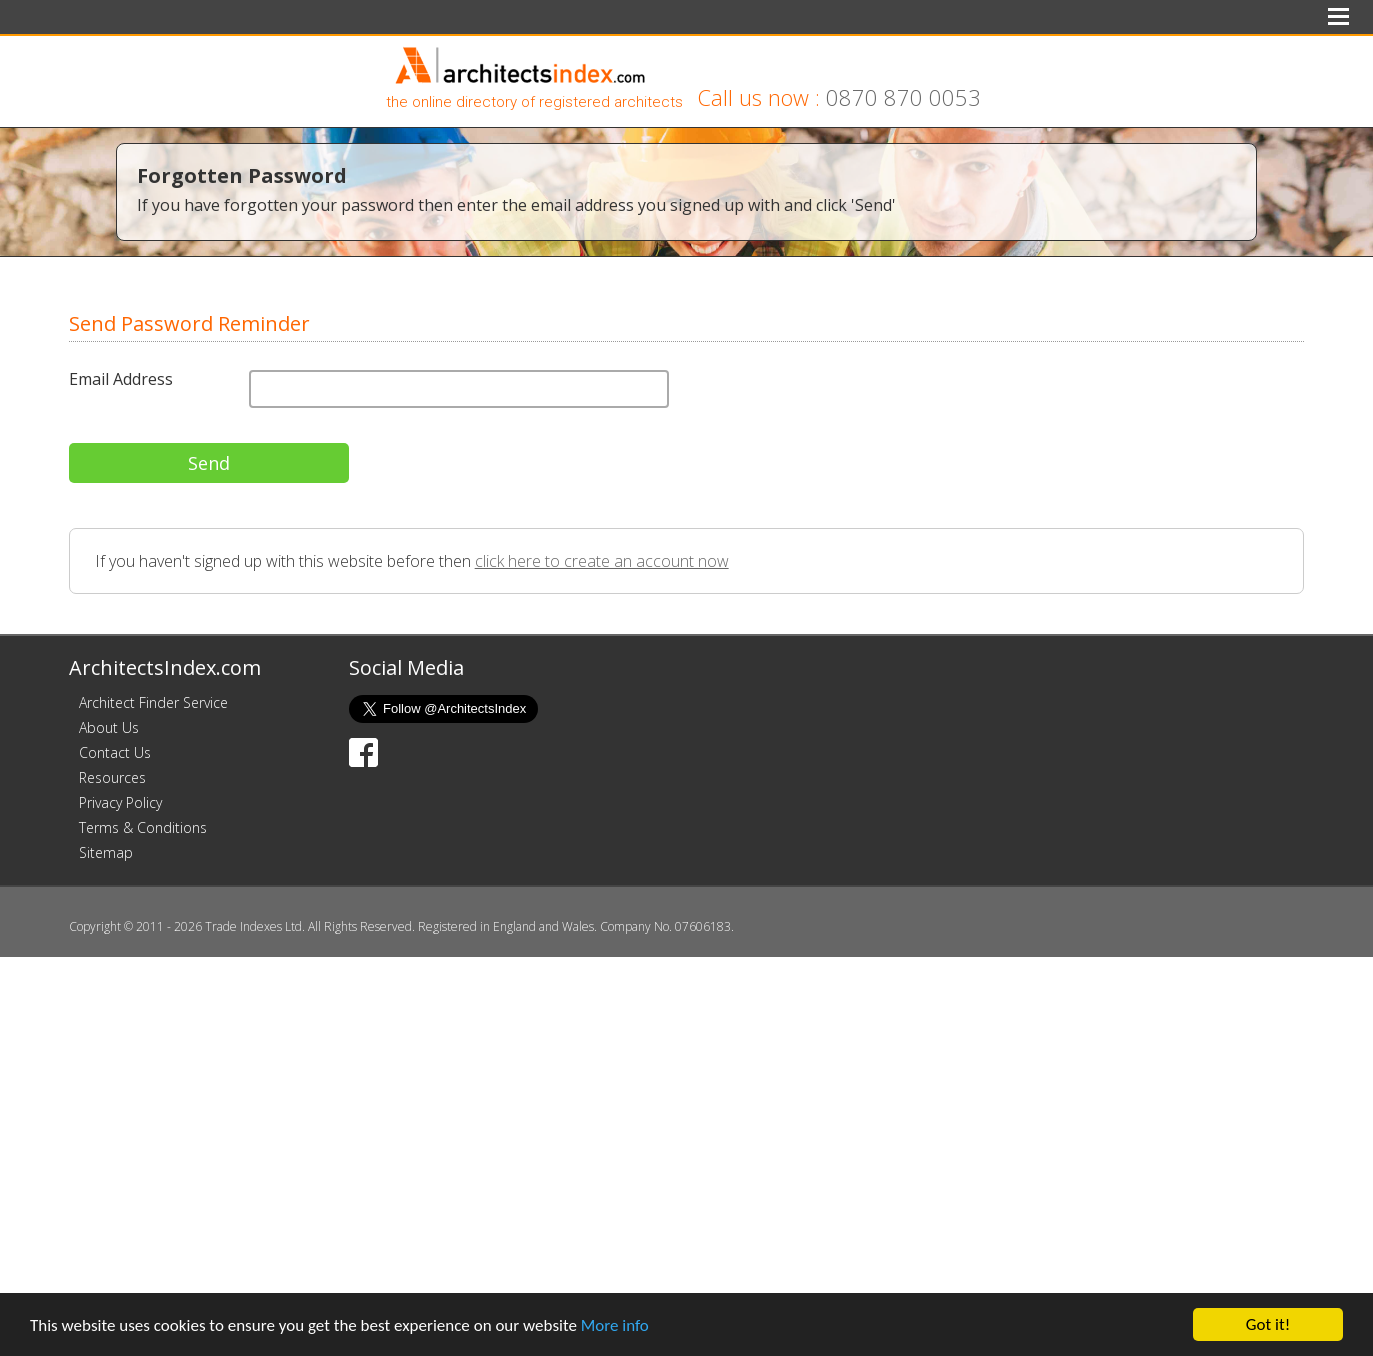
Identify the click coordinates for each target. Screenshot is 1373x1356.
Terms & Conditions (143, 827)
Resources (112, 777)
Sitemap (106, 852)
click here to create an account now (602, 561)
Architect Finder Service (153, 702)
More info (615, 1325)
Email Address (121, 379)
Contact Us (115, 752)
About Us (109, 727)
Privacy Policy (120, 802)
